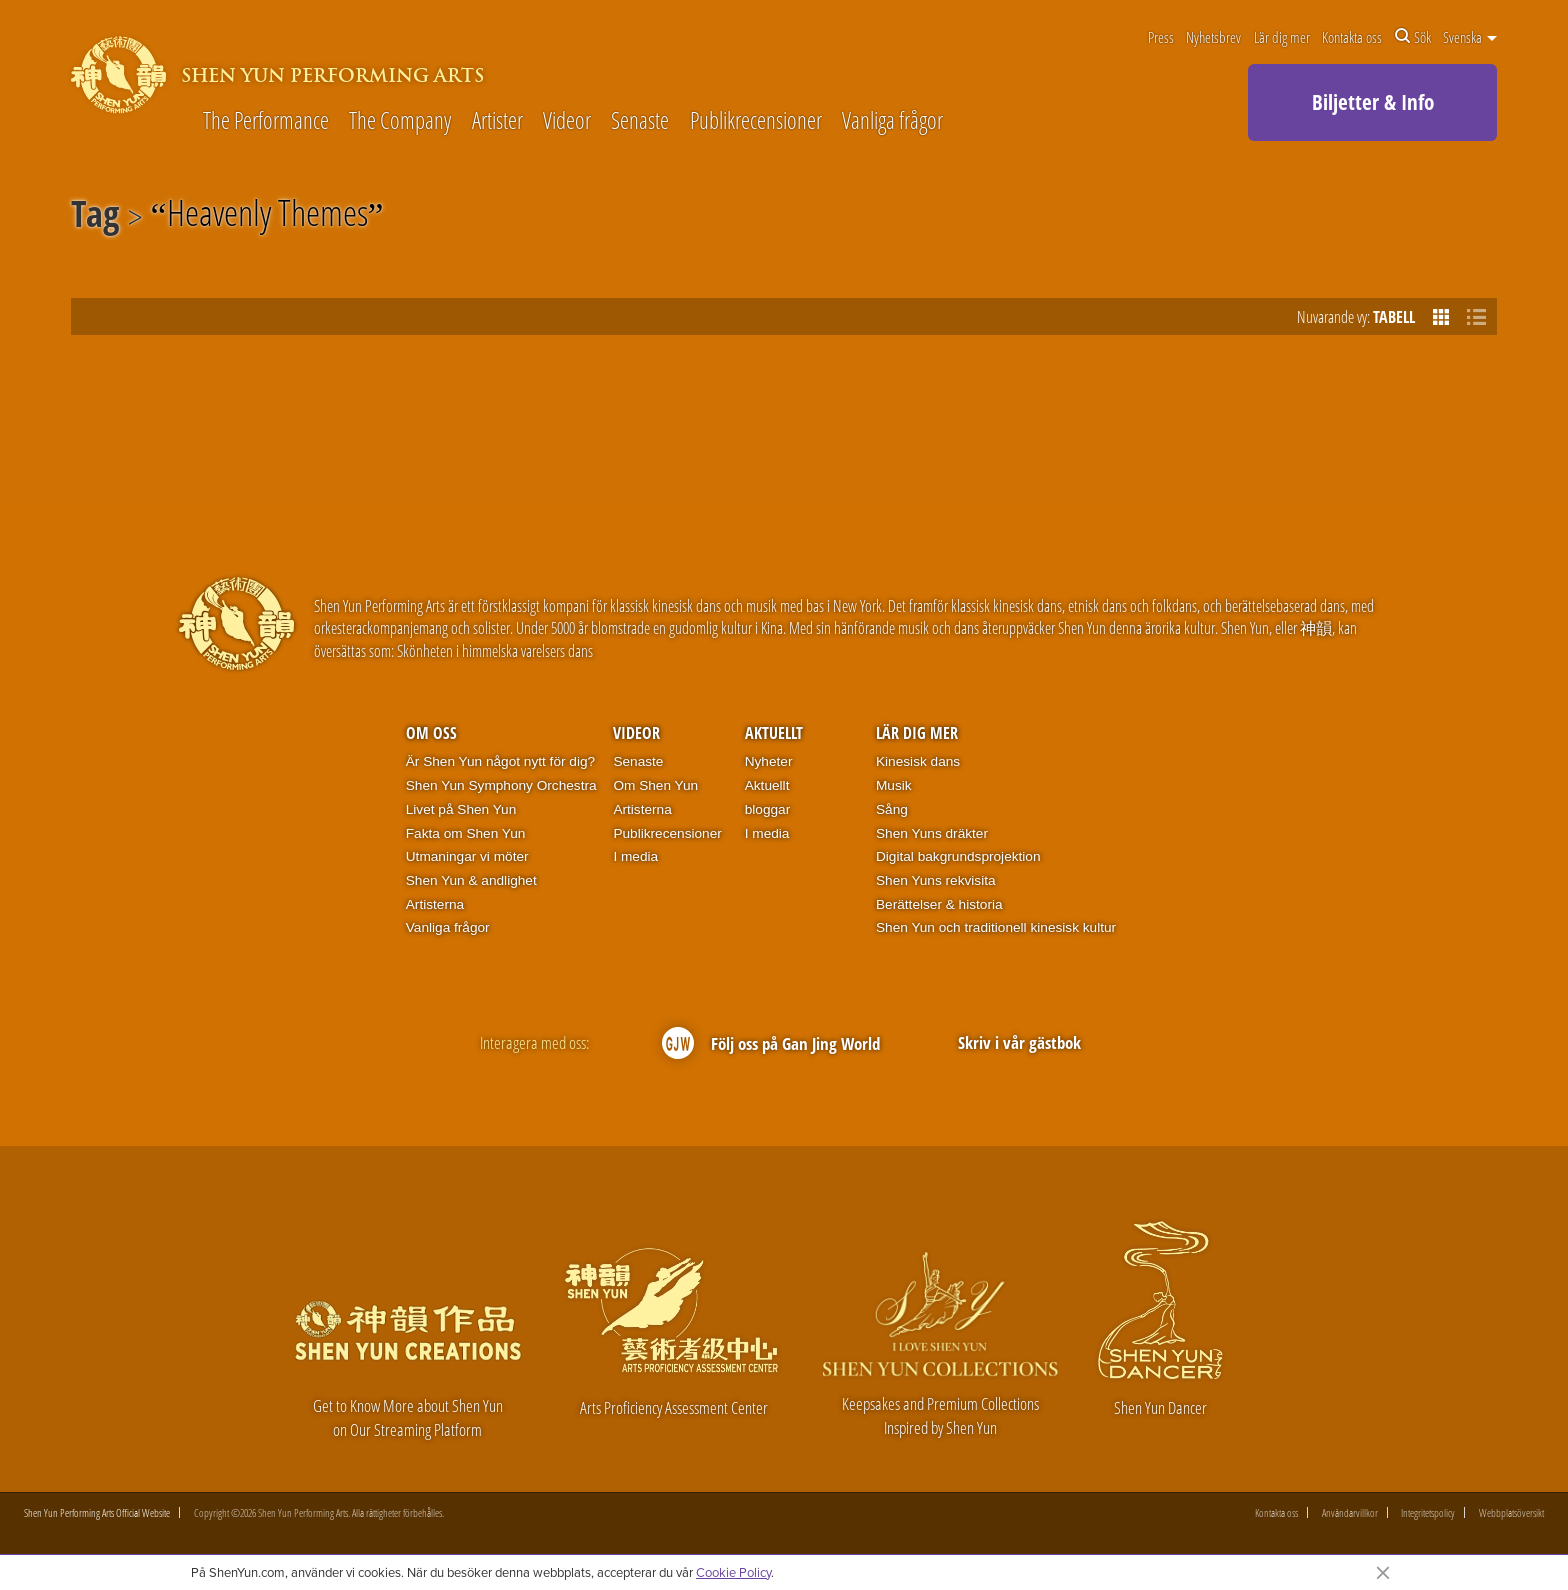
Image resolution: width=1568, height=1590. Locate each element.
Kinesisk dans (918, 761)
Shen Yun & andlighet (471, 880)
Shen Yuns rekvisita (936, 880)
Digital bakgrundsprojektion (958, 856)
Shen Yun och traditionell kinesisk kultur (996, 927)
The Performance (266, 121)
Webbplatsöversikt (1511, 1512)
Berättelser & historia (939, 904)
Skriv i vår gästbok (1019, 1042)
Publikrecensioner (756, 121)
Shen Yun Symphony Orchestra (501, 785)
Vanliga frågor (892, 121)
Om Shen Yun (655, 785)
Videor (567, 121)
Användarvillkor (1350, 1512)
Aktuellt (774, 733)
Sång (892, 809)
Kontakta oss (1352, 37)
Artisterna (435, 904)
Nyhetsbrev (1213, 37)
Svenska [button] (1470, 37)
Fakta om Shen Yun (466, 833)
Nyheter (769, 761)
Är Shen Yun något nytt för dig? (500, 761)
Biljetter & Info (1373, 102)
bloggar (768, 809)
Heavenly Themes (267, 217)
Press (1161, 37)
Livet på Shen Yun (461, 809)
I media (635, 856)
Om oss (431, 733)
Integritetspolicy (1428, 1512)
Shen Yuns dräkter (932, 833)
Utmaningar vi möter (467, 856)
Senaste (640, 121)
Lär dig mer (1282, 37)
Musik (894, 785)
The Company (400, 121)
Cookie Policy (733, 1572)
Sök (1413, 37)
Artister (497, 121)
